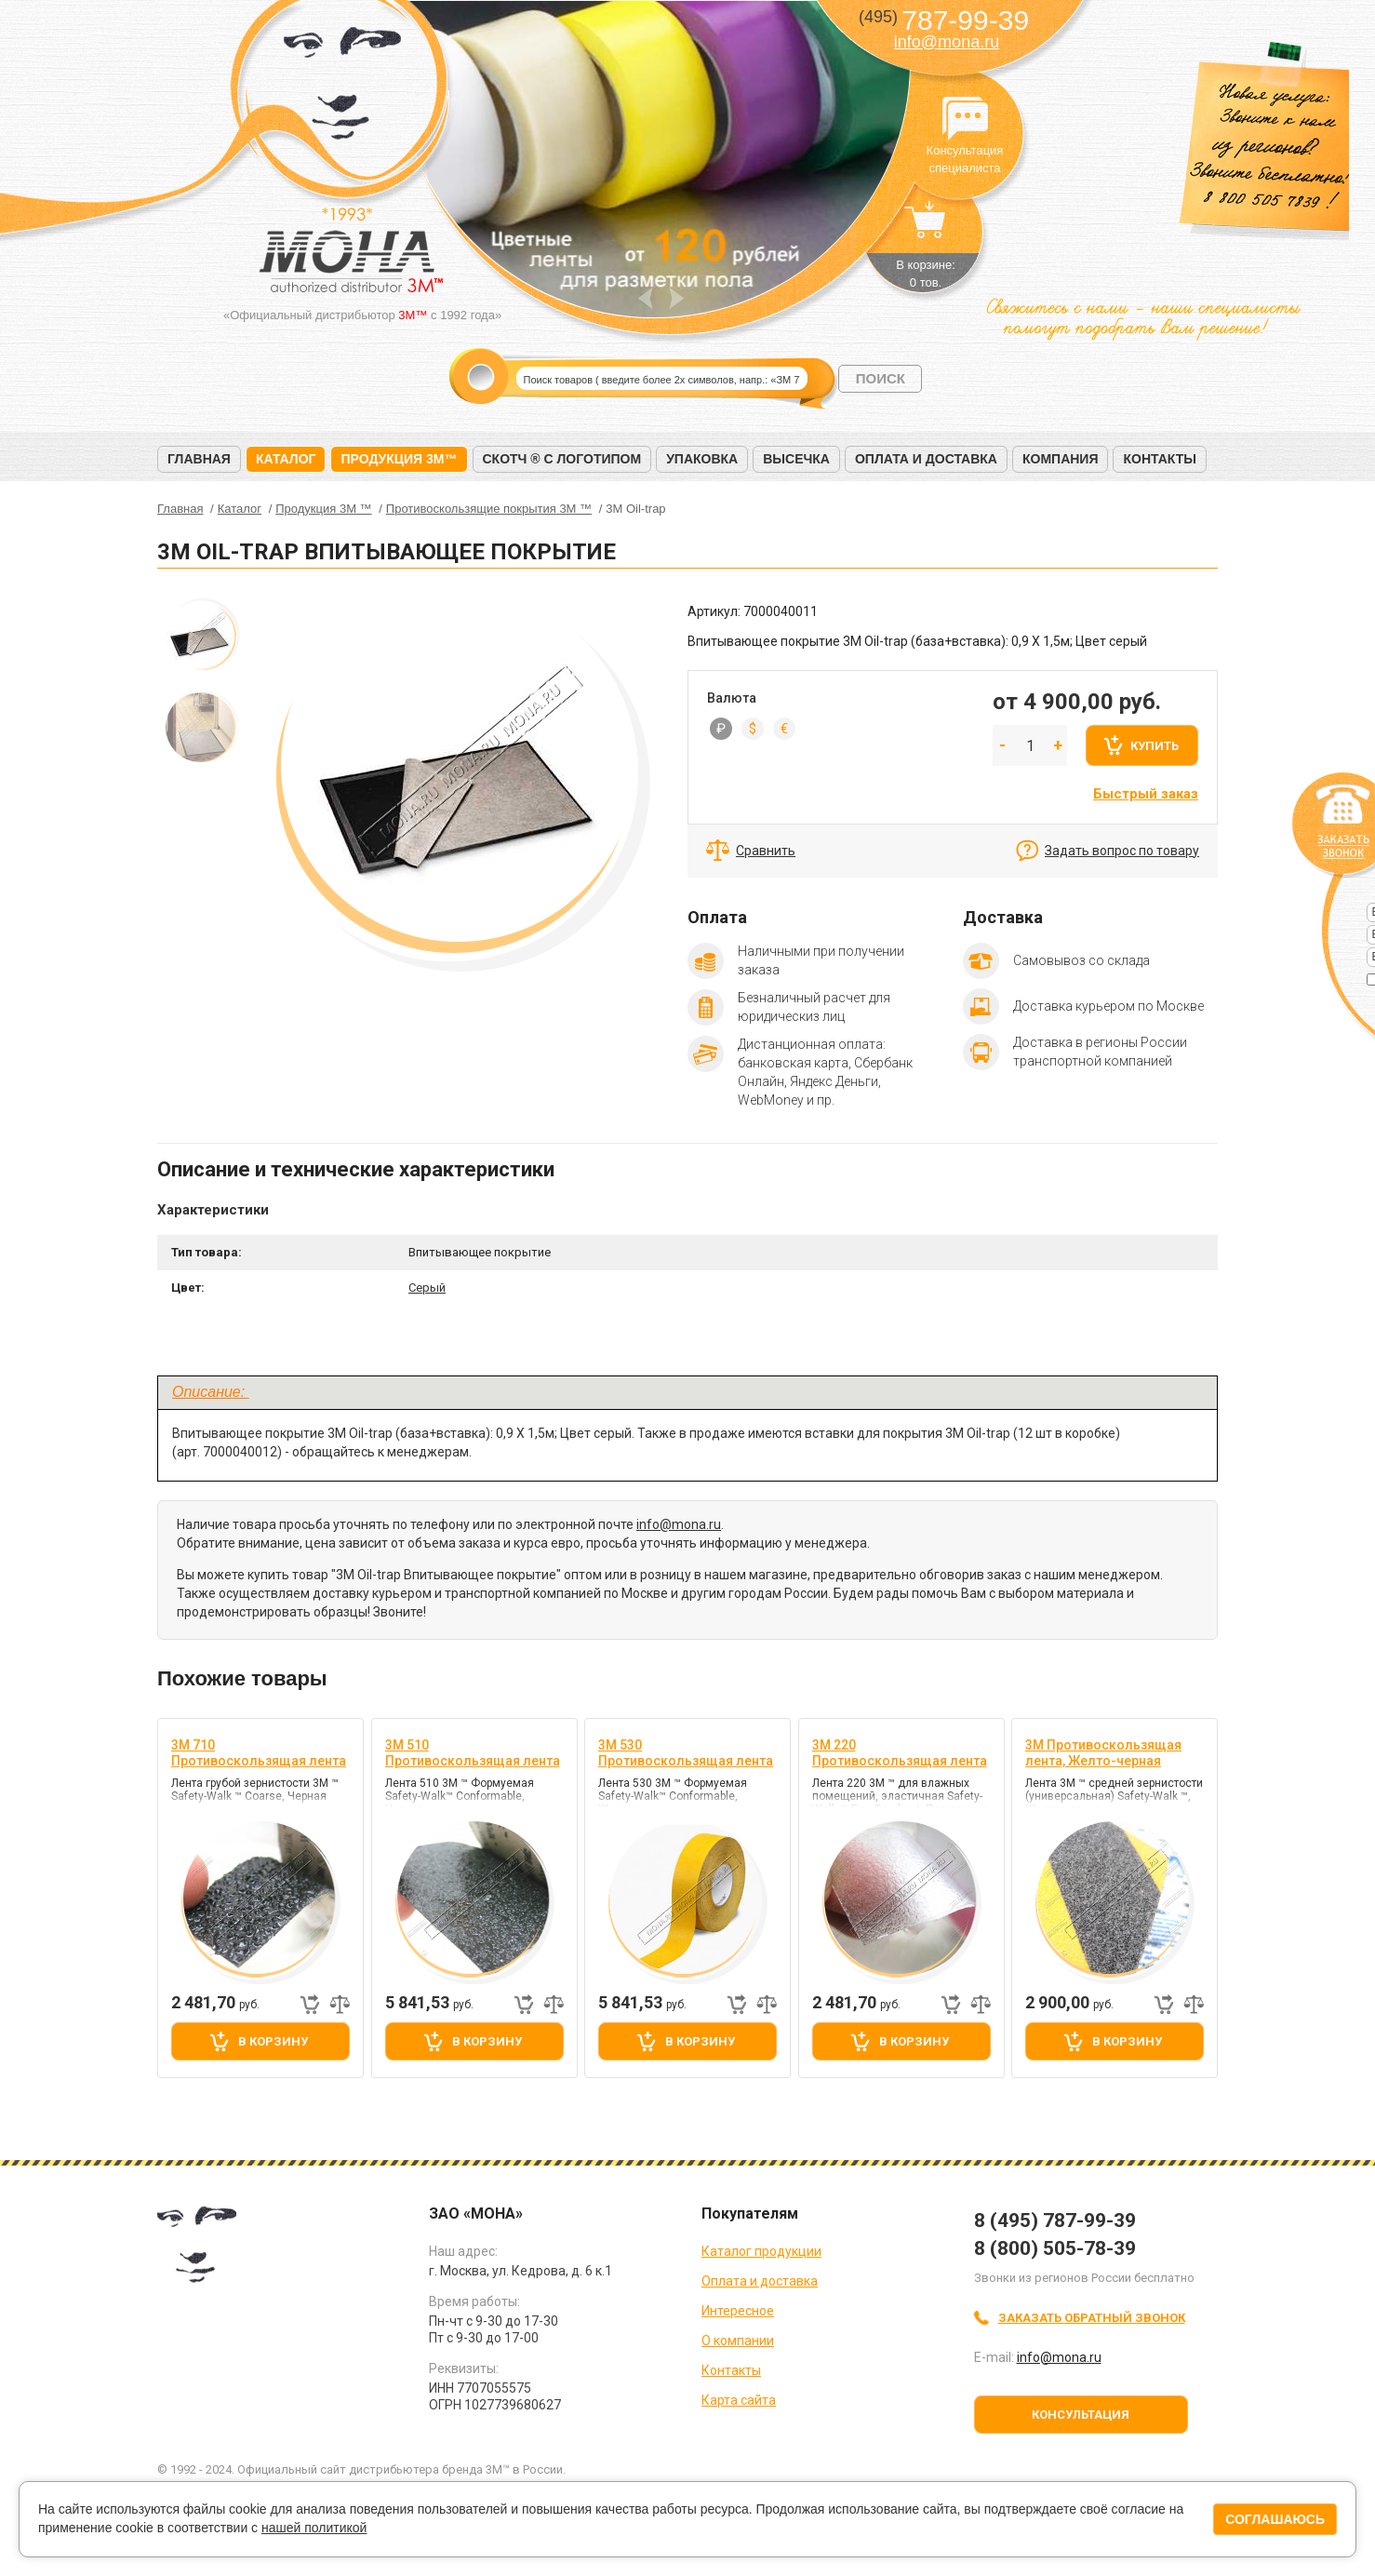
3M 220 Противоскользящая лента (899, 1752)
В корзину (273, 2041)
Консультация (1080, 2415)
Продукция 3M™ (398, 458)
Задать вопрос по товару (1122, 850)
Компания (1060, 458)
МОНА (343, 89)
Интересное (737, 2310)
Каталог (286, 458)
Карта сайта (738, 2400)
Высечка (796, 458)
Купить (1154, 746)
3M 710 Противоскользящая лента (258, 1752)
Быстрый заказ (1145, 793)
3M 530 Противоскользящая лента (685, 1752)
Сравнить (765, 850)
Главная (199, 458)
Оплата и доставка (926, 458)
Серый (427, 1288)
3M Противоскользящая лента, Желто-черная (1103, 1752)
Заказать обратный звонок (1091, 2318)
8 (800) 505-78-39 (1055, 2248)
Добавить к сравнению (339, 2004)
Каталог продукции (761, 2251)
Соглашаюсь (1275, 2519)
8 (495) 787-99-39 (1055, 2220)
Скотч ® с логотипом (562, 458)
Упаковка (702, 458)
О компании (737, 2340)
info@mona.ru (946, 42)
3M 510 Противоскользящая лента (472, 1752)
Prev (645, 298)
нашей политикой (314, 2527)
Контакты (1159, 458)
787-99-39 (944, 20)
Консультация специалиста (965, 119)
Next (677, 298)
